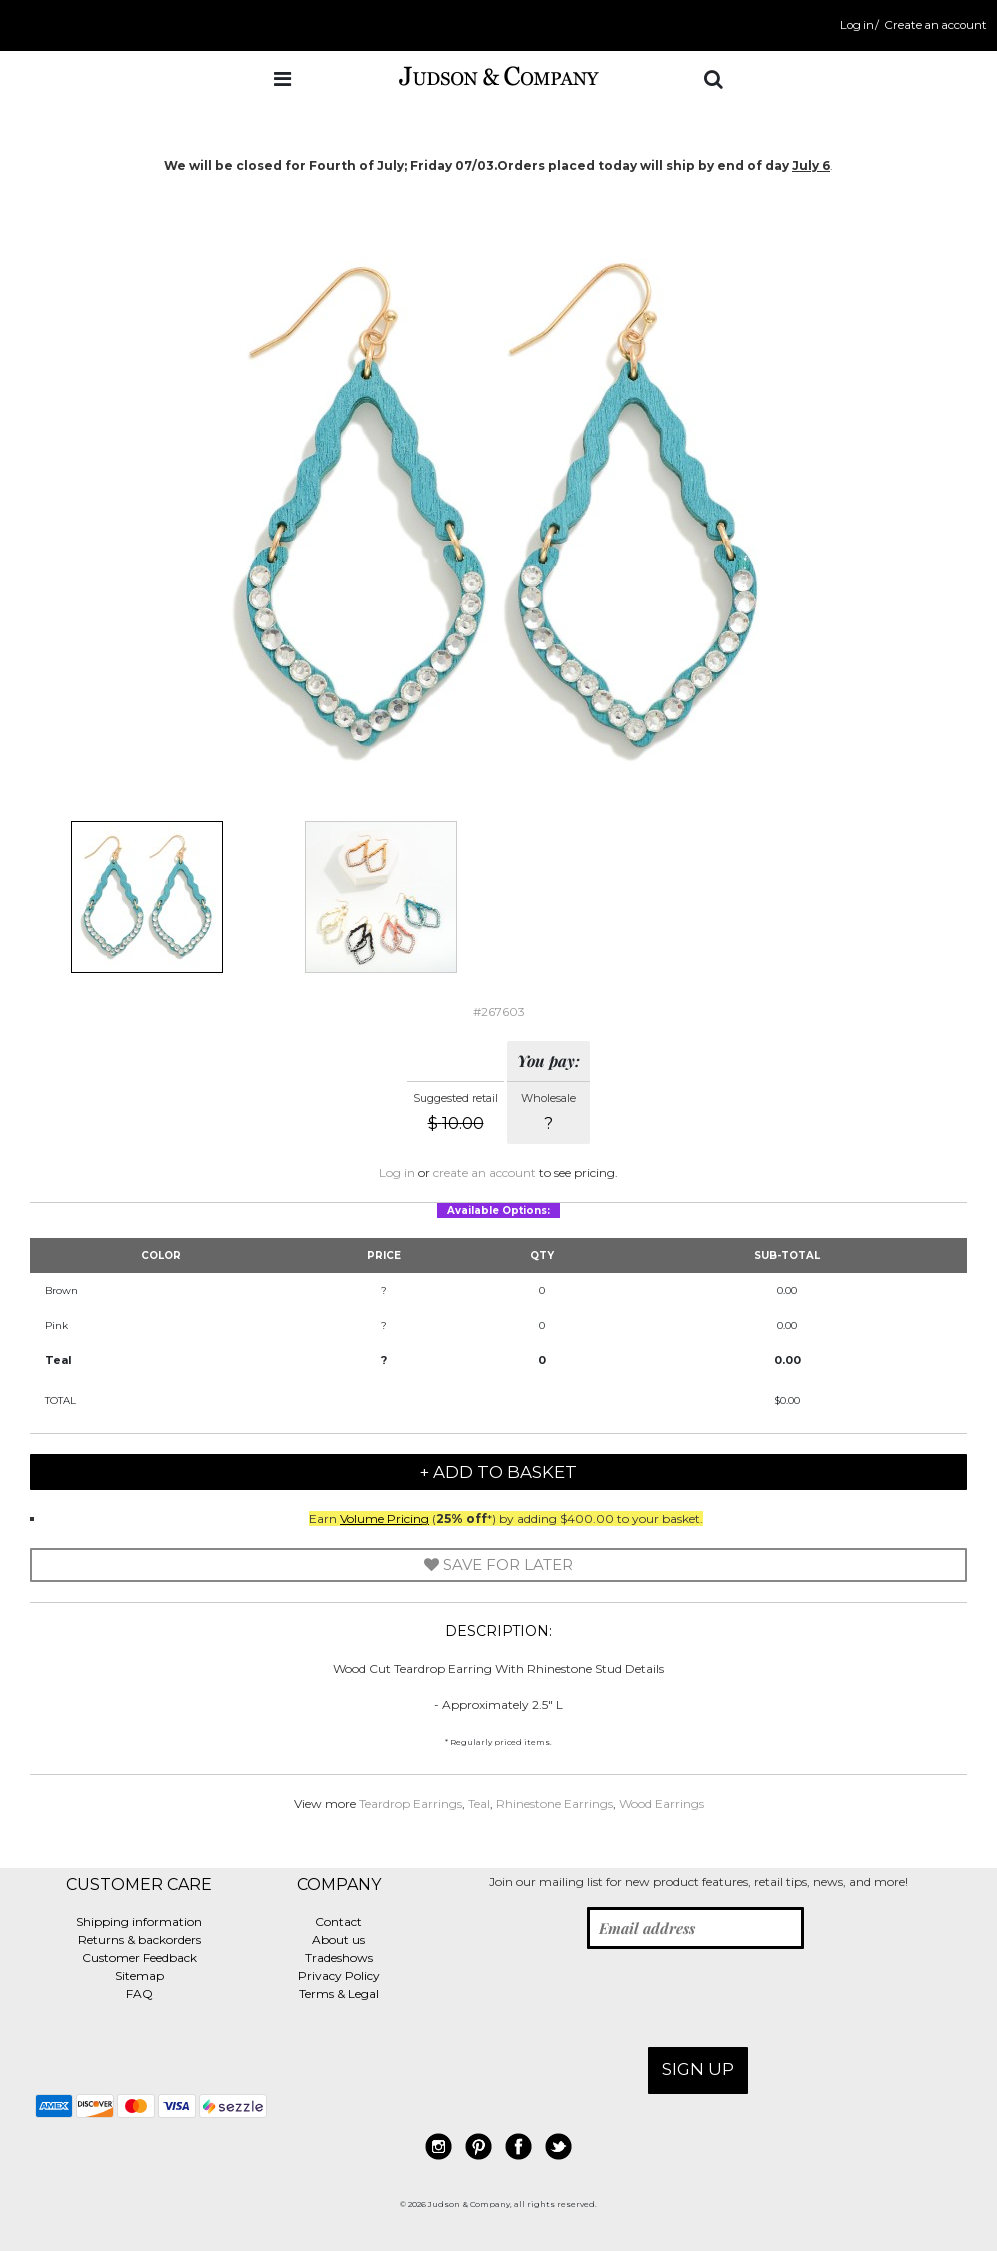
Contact (338, 1921)
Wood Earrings (661, 1803)
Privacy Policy (339, 1975)
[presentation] (586, 1998)
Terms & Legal (339, 1993)
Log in (857, 25)
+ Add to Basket (498, 1472)
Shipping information (139, 1921)
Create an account (935, 25)
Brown (61, 1290)
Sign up (698, 2069)
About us (338, 1939)
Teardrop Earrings (410, 1803)
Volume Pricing (384, 1518)
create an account (484, 1172)
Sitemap (139, 1975)
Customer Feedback (139, 1957)
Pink (56, 1325)
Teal (58, 1360)
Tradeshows (339, 1957)
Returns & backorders (139, 1939)
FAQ (139, 1993)
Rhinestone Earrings (554, 1803)
